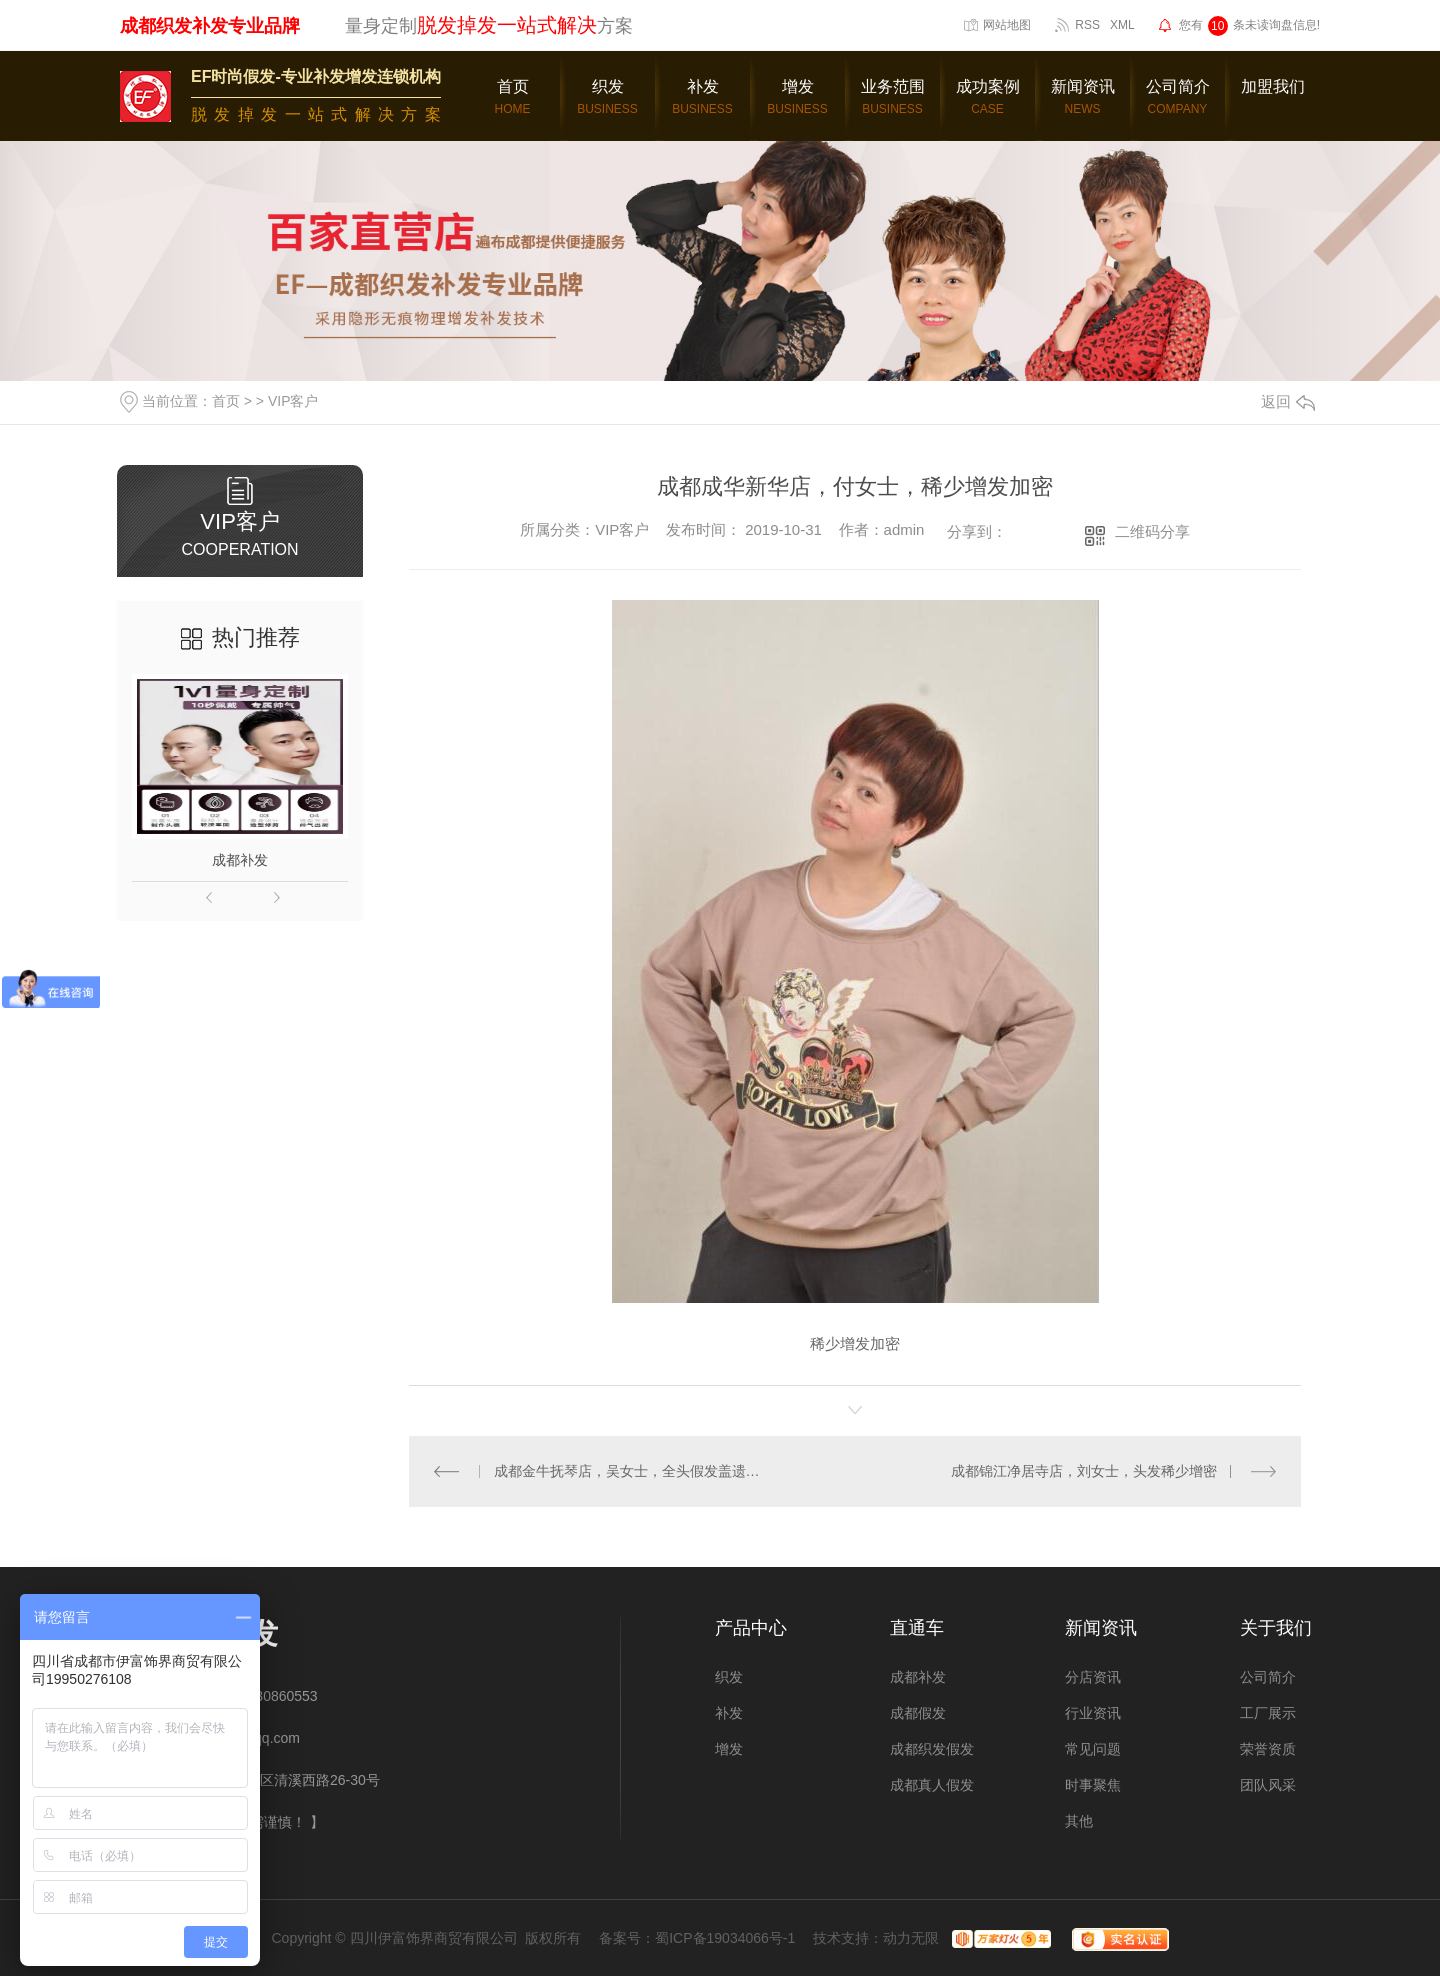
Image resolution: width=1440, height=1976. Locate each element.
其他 (1079, 1821)
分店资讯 (1093, 1677)
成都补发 (240, 860)
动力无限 (911, 1938)
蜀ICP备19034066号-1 (725, 1938)
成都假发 (918, 1713)
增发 (729, 1749)
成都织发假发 (932, 1749)
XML (1122, 25)
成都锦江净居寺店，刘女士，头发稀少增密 (1084, 1471)
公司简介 (1268, 1677)
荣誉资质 (1268, 1749)
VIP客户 (293, 401)
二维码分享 (1152, 531)
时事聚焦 (1093, 1785)
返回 (1288, 401)
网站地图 (1007, 25)
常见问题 (1093, 1749)
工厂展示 (1268, 1713)
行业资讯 (1093, 1713)
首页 (226, 401)
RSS (1087, 25)
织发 (729, 1677)
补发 (729, 1713)
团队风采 (1268, 1785)
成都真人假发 (932, 1785)
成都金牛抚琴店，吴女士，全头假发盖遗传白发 (632, 1471)
